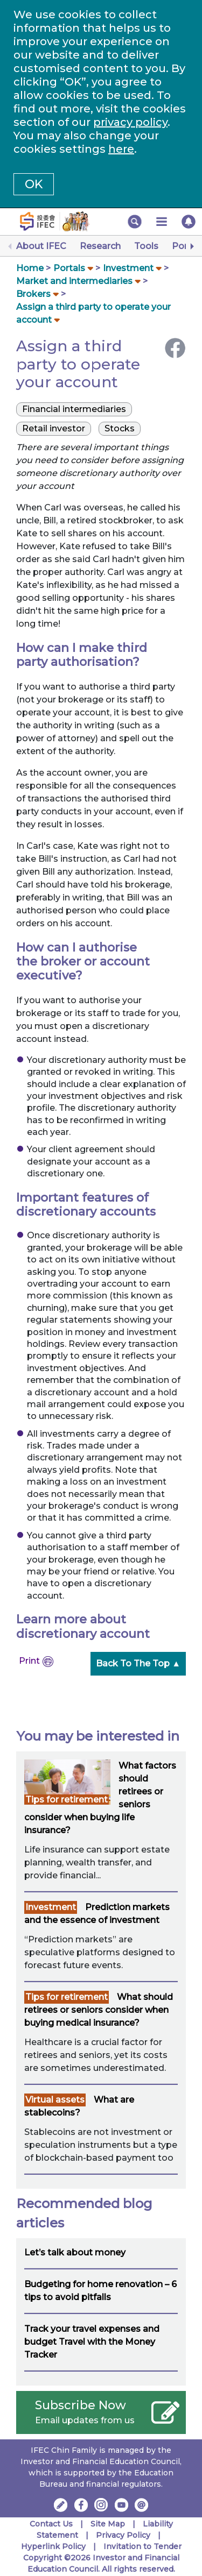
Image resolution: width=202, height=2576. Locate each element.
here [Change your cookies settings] (121, 149)
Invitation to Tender (142, 2546)
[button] (134, 221)
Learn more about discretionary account (83, 1626)
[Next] (191, 246)
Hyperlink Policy (53, 2546)
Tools (146, 246)
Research (100, 246)
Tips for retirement (66, 1799)
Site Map (107, 2524)
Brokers (33, 294)
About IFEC (41, 246)
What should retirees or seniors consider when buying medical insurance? (98, 2010)
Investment (128, 268)
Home (30, 268)
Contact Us (51, 2524)
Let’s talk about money (75, 2252)
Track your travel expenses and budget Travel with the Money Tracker (91, 2342)
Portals (69, 268)
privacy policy (130, 122)
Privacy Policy (123, 2535)
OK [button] (34, 184)
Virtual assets (55, 2100)
